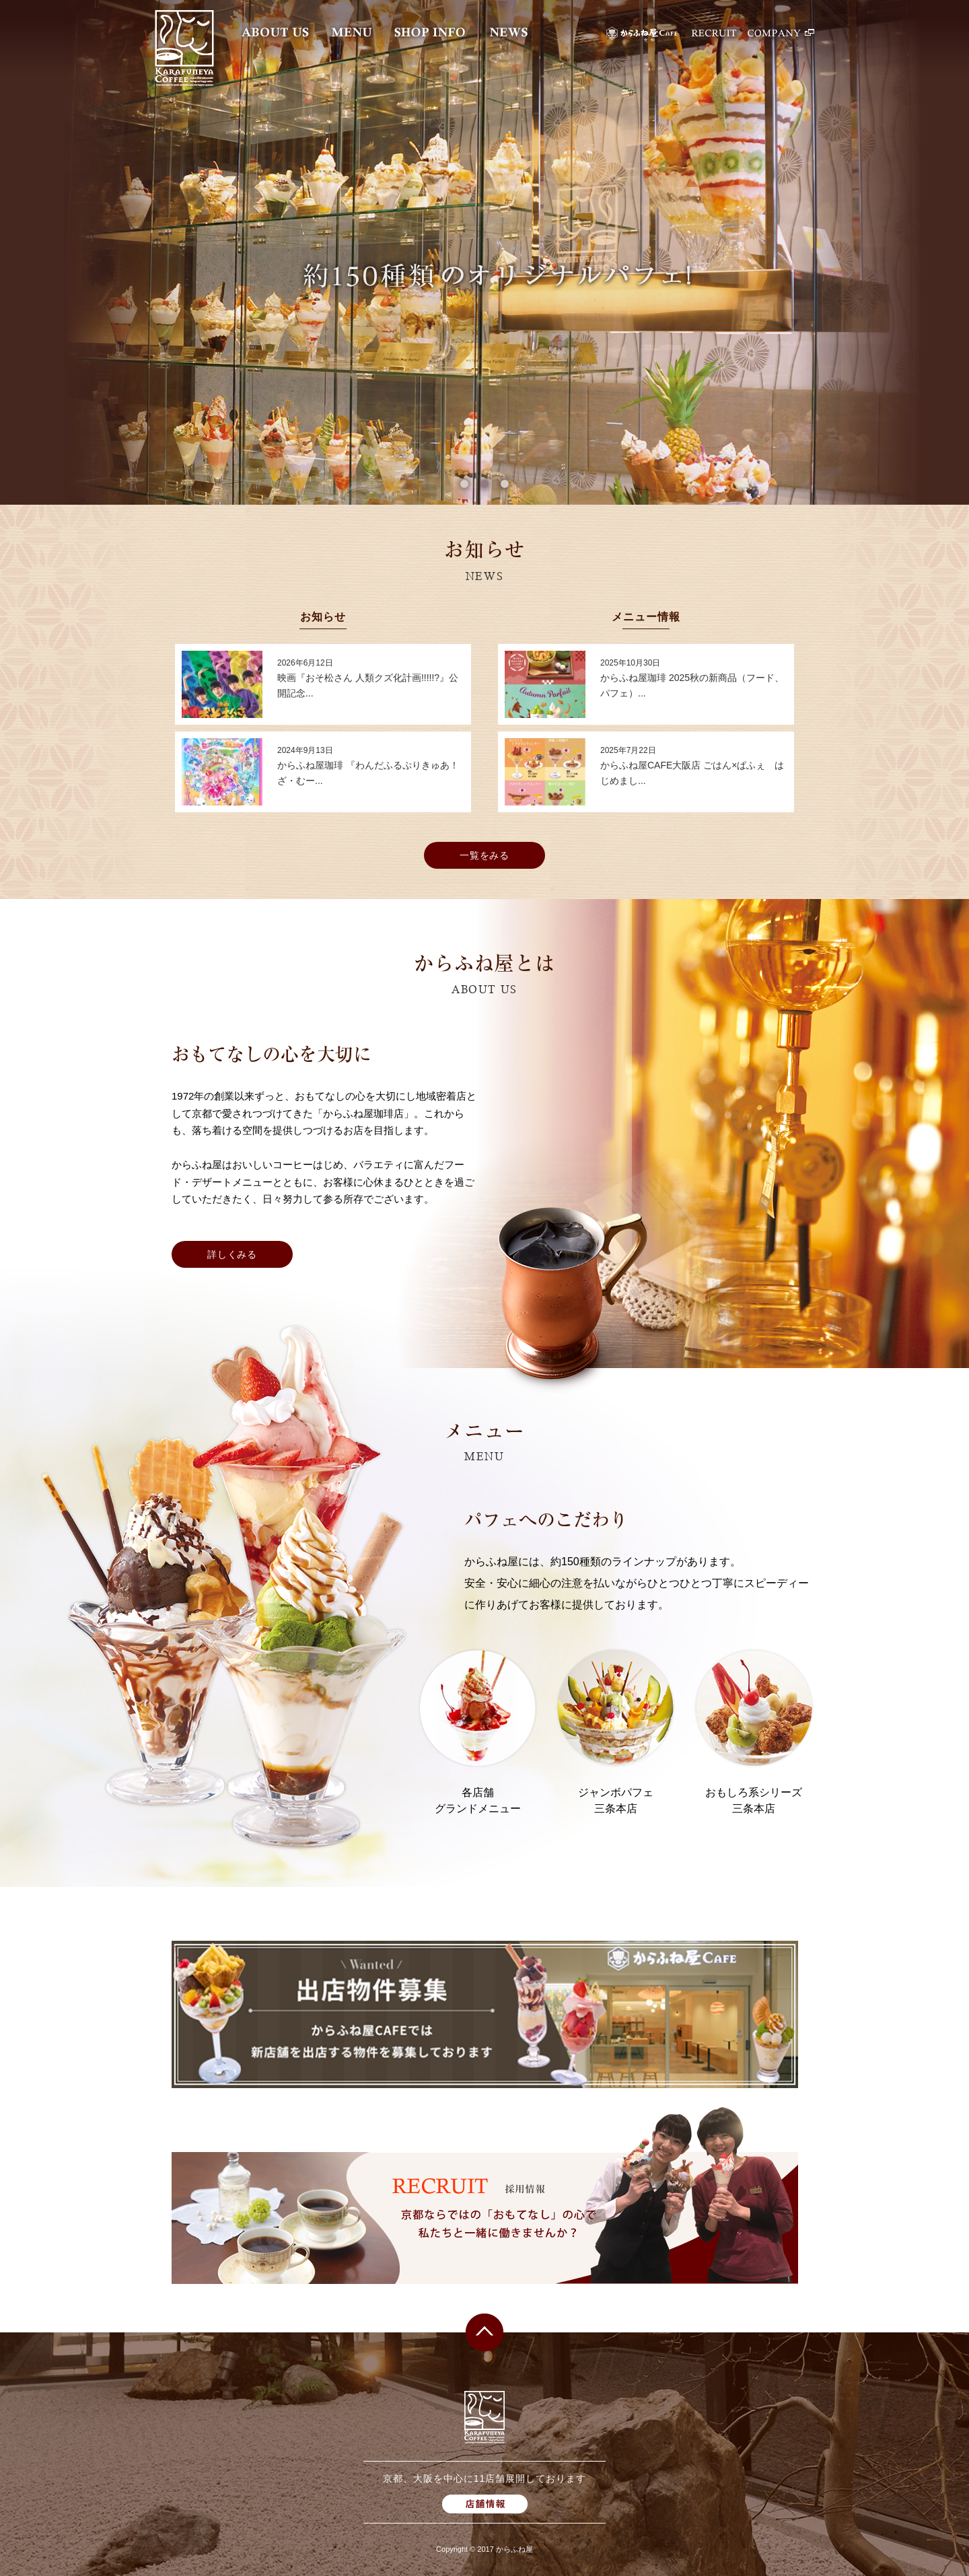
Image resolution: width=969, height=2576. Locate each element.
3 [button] (505, 484)
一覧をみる (485, 855)
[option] (484, 252)
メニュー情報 (646, 617)
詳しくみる (232, 1254)
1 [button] (464, 484)
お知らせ (323, 617)
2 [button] (484, 484)
